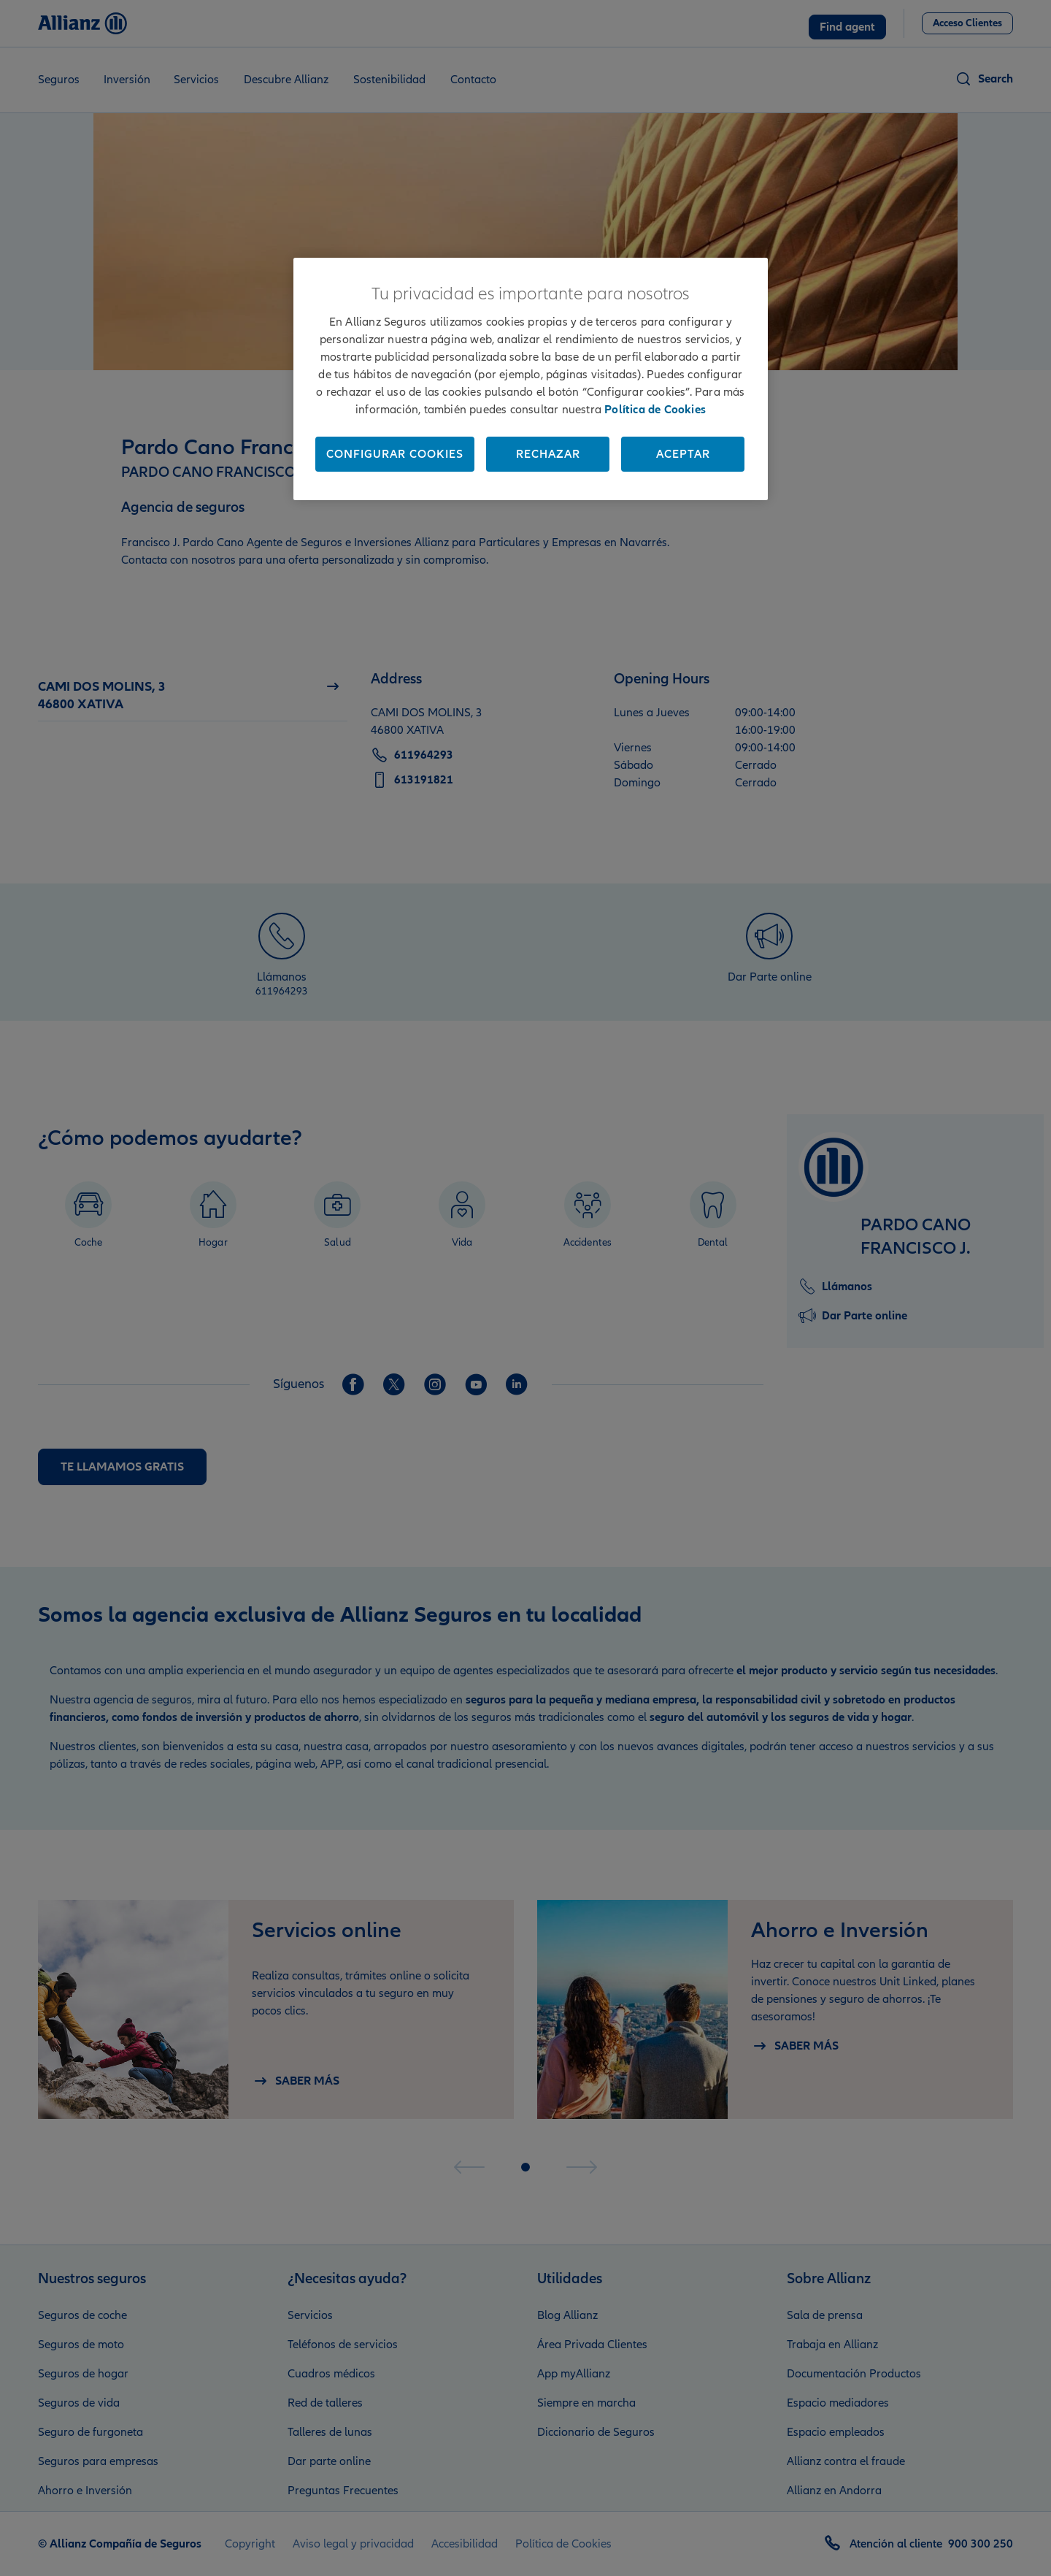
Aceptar (683, 454)
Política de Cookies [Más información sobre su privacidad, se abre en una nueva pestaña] (655, 409)
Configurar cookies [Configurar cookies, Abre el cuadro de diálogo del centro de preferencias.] (394, 454)
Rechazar (548, 454)
